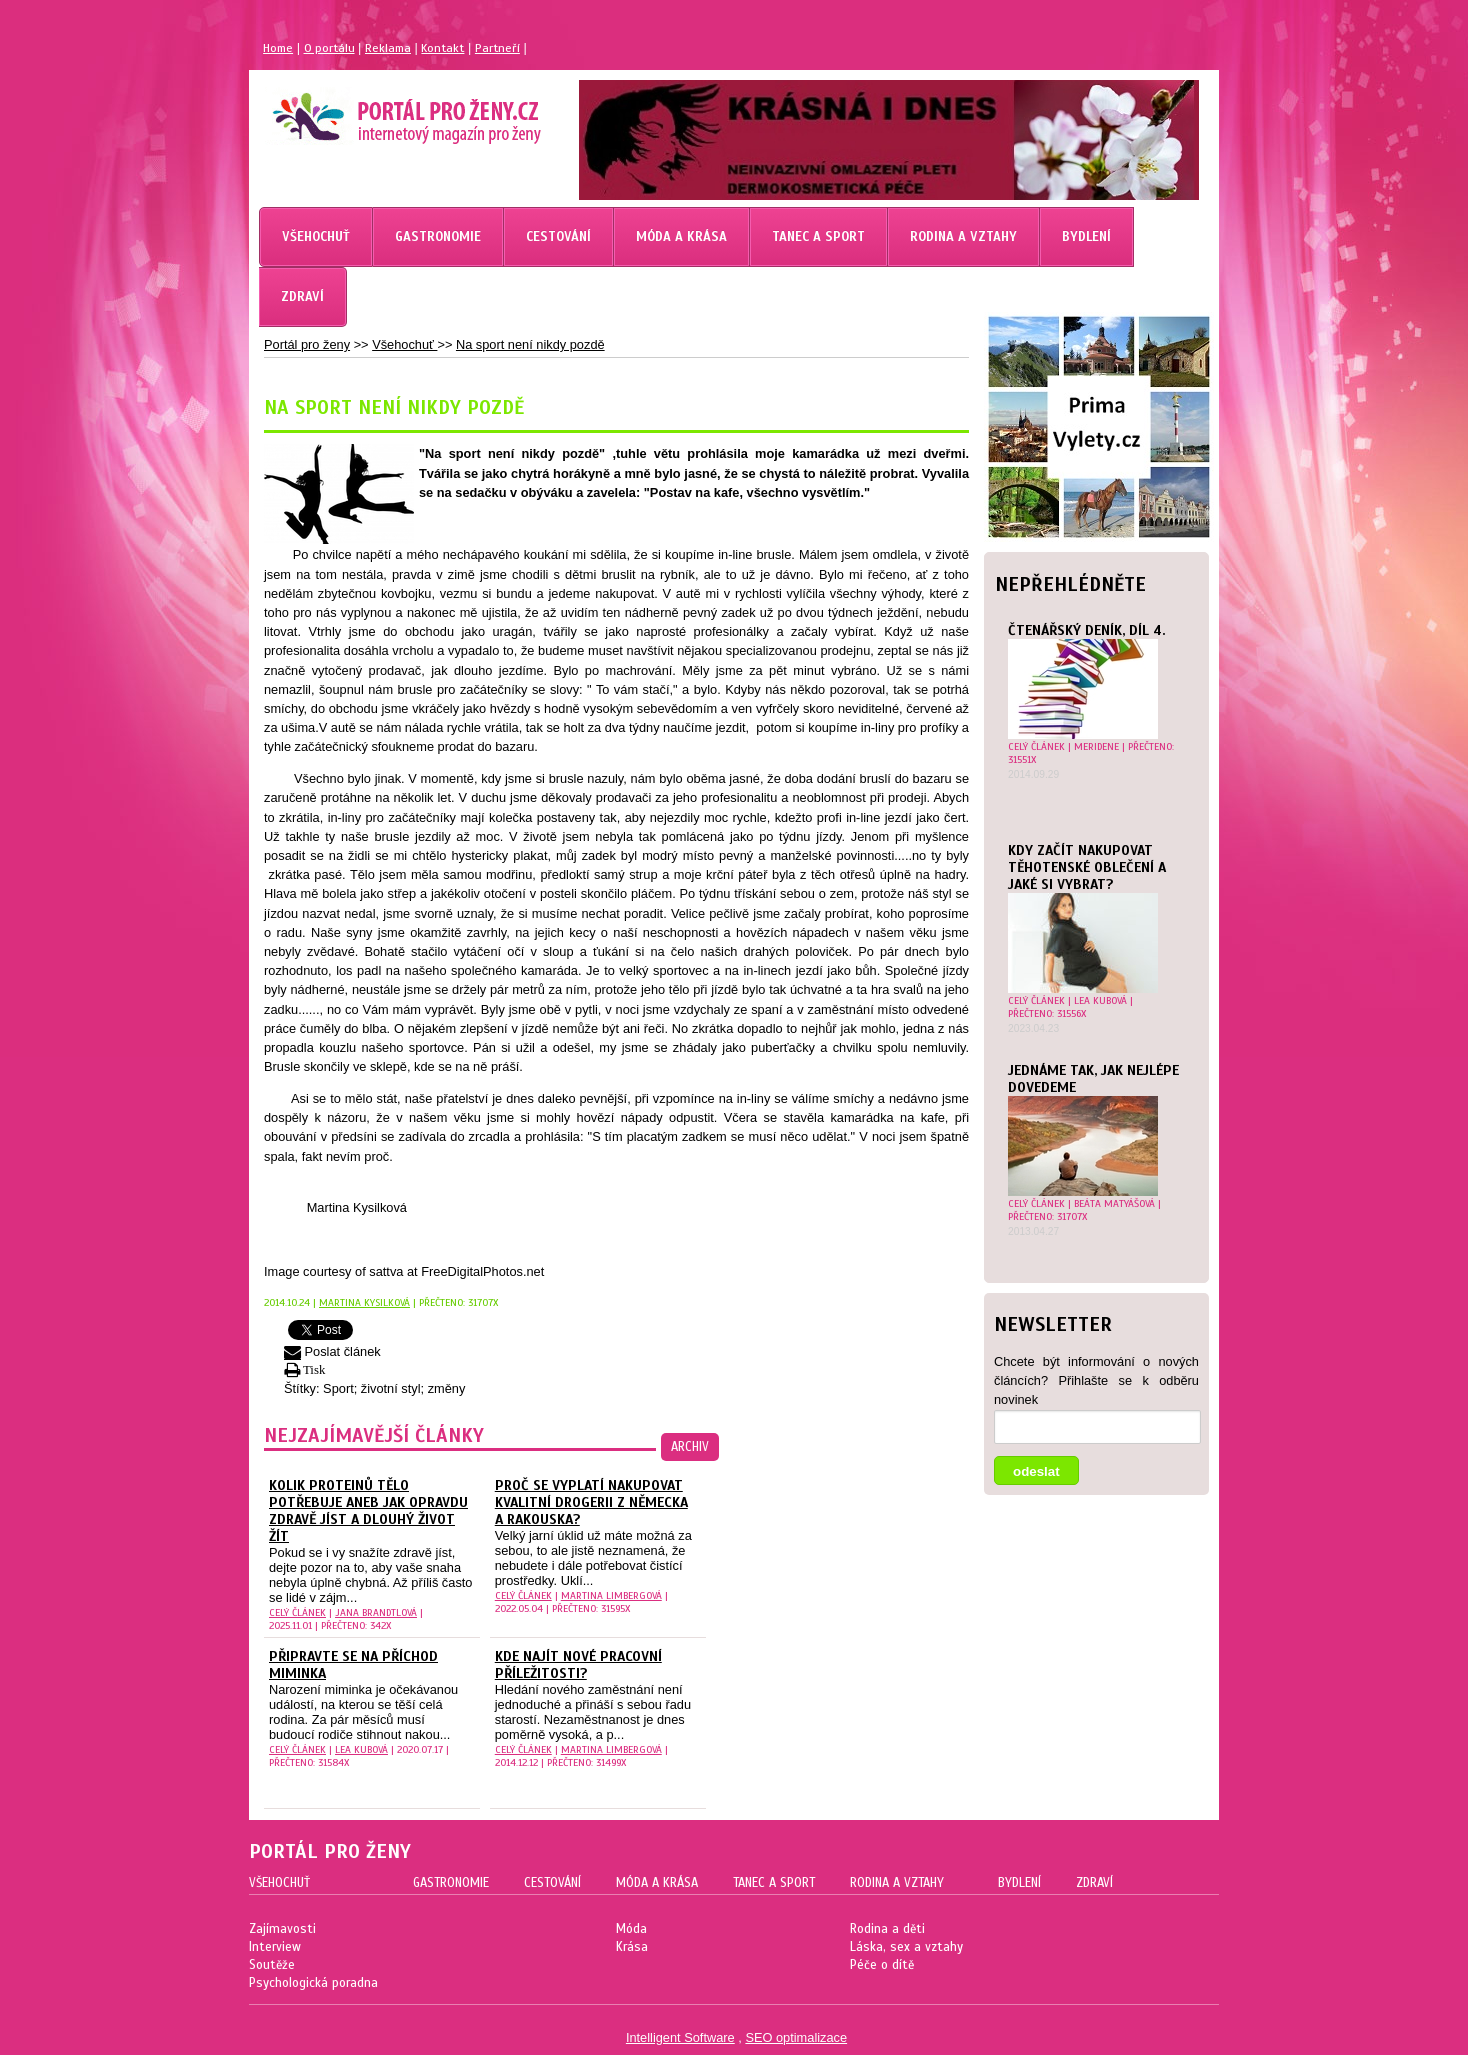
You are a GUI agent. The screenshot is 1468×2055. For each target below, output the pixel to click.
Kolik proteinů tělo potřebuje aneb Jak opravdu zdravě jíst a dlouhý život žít (368, 1511)
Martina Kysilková (364, 1302)
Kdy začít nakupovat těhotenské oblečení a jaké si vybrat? (1087, 867)
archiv (690, 1447)
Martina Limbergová (611, 1595)
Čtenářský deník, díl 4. (1086, 630)
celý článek (1036, 746)
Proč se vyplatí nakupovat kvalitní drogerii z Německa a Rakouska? (591, 1502)
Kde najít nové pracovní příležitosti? (578, 1665)
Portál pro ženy (307, 344)
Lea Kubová (1100, 1000)
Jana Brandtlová (376, 1612)
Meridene (1096, 746)
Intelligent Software (680, 2037)
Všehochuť (404, 344)
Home (278, 48)
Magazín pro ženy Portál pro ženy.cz (372, 110)
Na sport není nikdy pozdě (530, 344)
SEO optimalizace (796, 2037)
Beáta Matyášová (1114, 1203)
